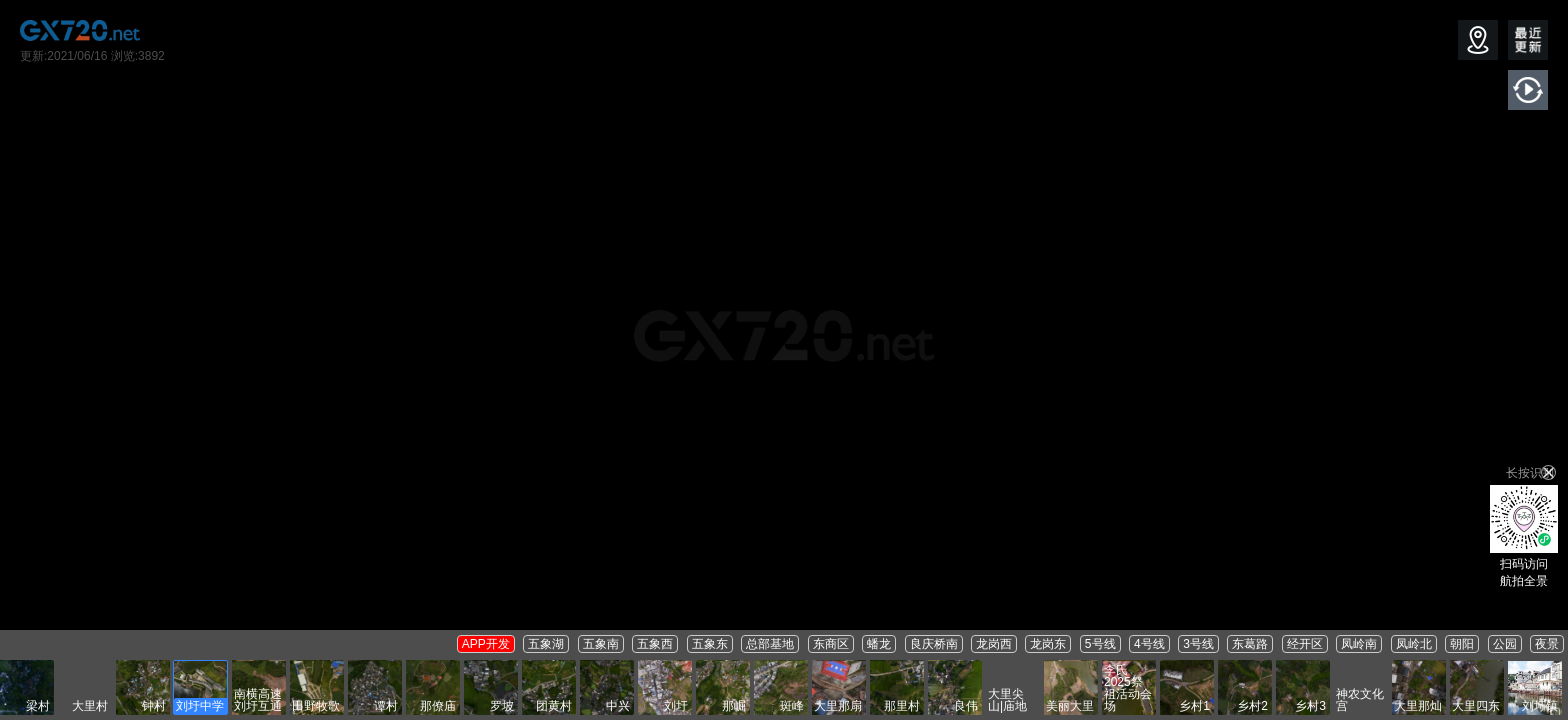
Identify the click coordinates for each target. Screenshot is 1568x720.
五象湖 (546, 644)
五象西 (655, 644)
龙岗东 (1048, 644)
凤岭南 (1359, 644)
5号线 (1100, 644)
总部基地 (770, 644)
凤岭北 (1414, 644)
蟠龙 (879, 644)
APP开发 (486, 644)
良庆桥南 (934, 644)
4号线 (1149, 644)
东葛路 (1250, 644)
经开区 (1305, 644)
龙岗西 (994, 644)
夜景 (1547, 644)
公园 (1505, 644)
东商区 (831, 644)
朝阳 (1462, 644)
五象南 (601, 644)
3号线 (1198, 644)
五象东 (710, 644)
